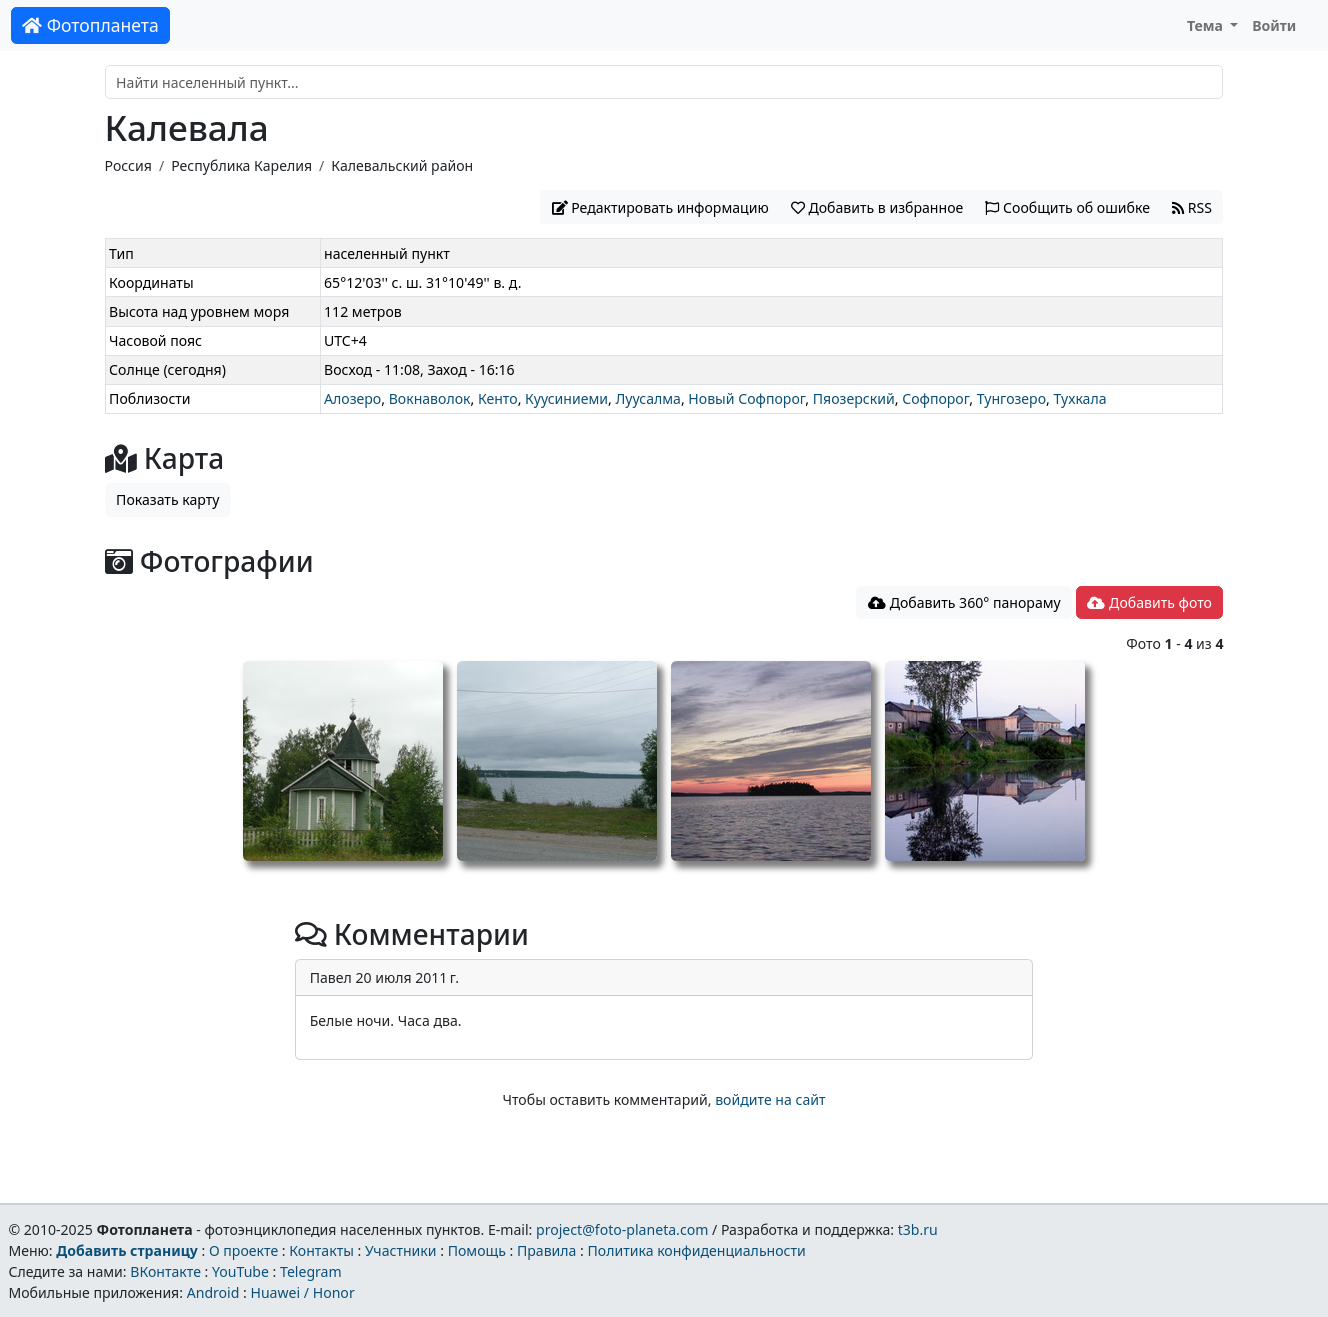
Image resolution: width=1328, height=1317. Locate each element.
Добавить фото (1149, 602)
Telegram (311, 1271)
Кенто (498, 398)
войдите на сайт (770, 1099)
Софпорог (935, 398)
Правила (546, 1250)
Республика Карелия (241, 165)
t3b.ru (918, 1229)
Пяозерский (854, 398)
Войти (1274, 25)
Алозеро (352, 398)
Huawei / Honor (302, 1292)
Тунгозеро (1011, 398)
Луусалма (647, 398)
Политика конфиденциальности (697, 1250)
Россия (128, 165)
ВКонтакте (165, 1271)
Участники (401, 1250)
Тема (1207, 25)
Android (213, 1292)
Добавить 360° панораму (964, 602)
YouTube (240, 1271)
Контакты (321, 1250)
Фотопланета (90, 25)
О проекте (243, 1250)
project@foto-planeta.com (622, 1229)
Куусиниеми (566, 398)
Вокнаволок (430, 398)
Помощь (477, 1250)
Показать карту (167, 499)
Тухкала (1079, 398)
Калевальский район (402, 165)
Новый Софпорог (746, 398)
